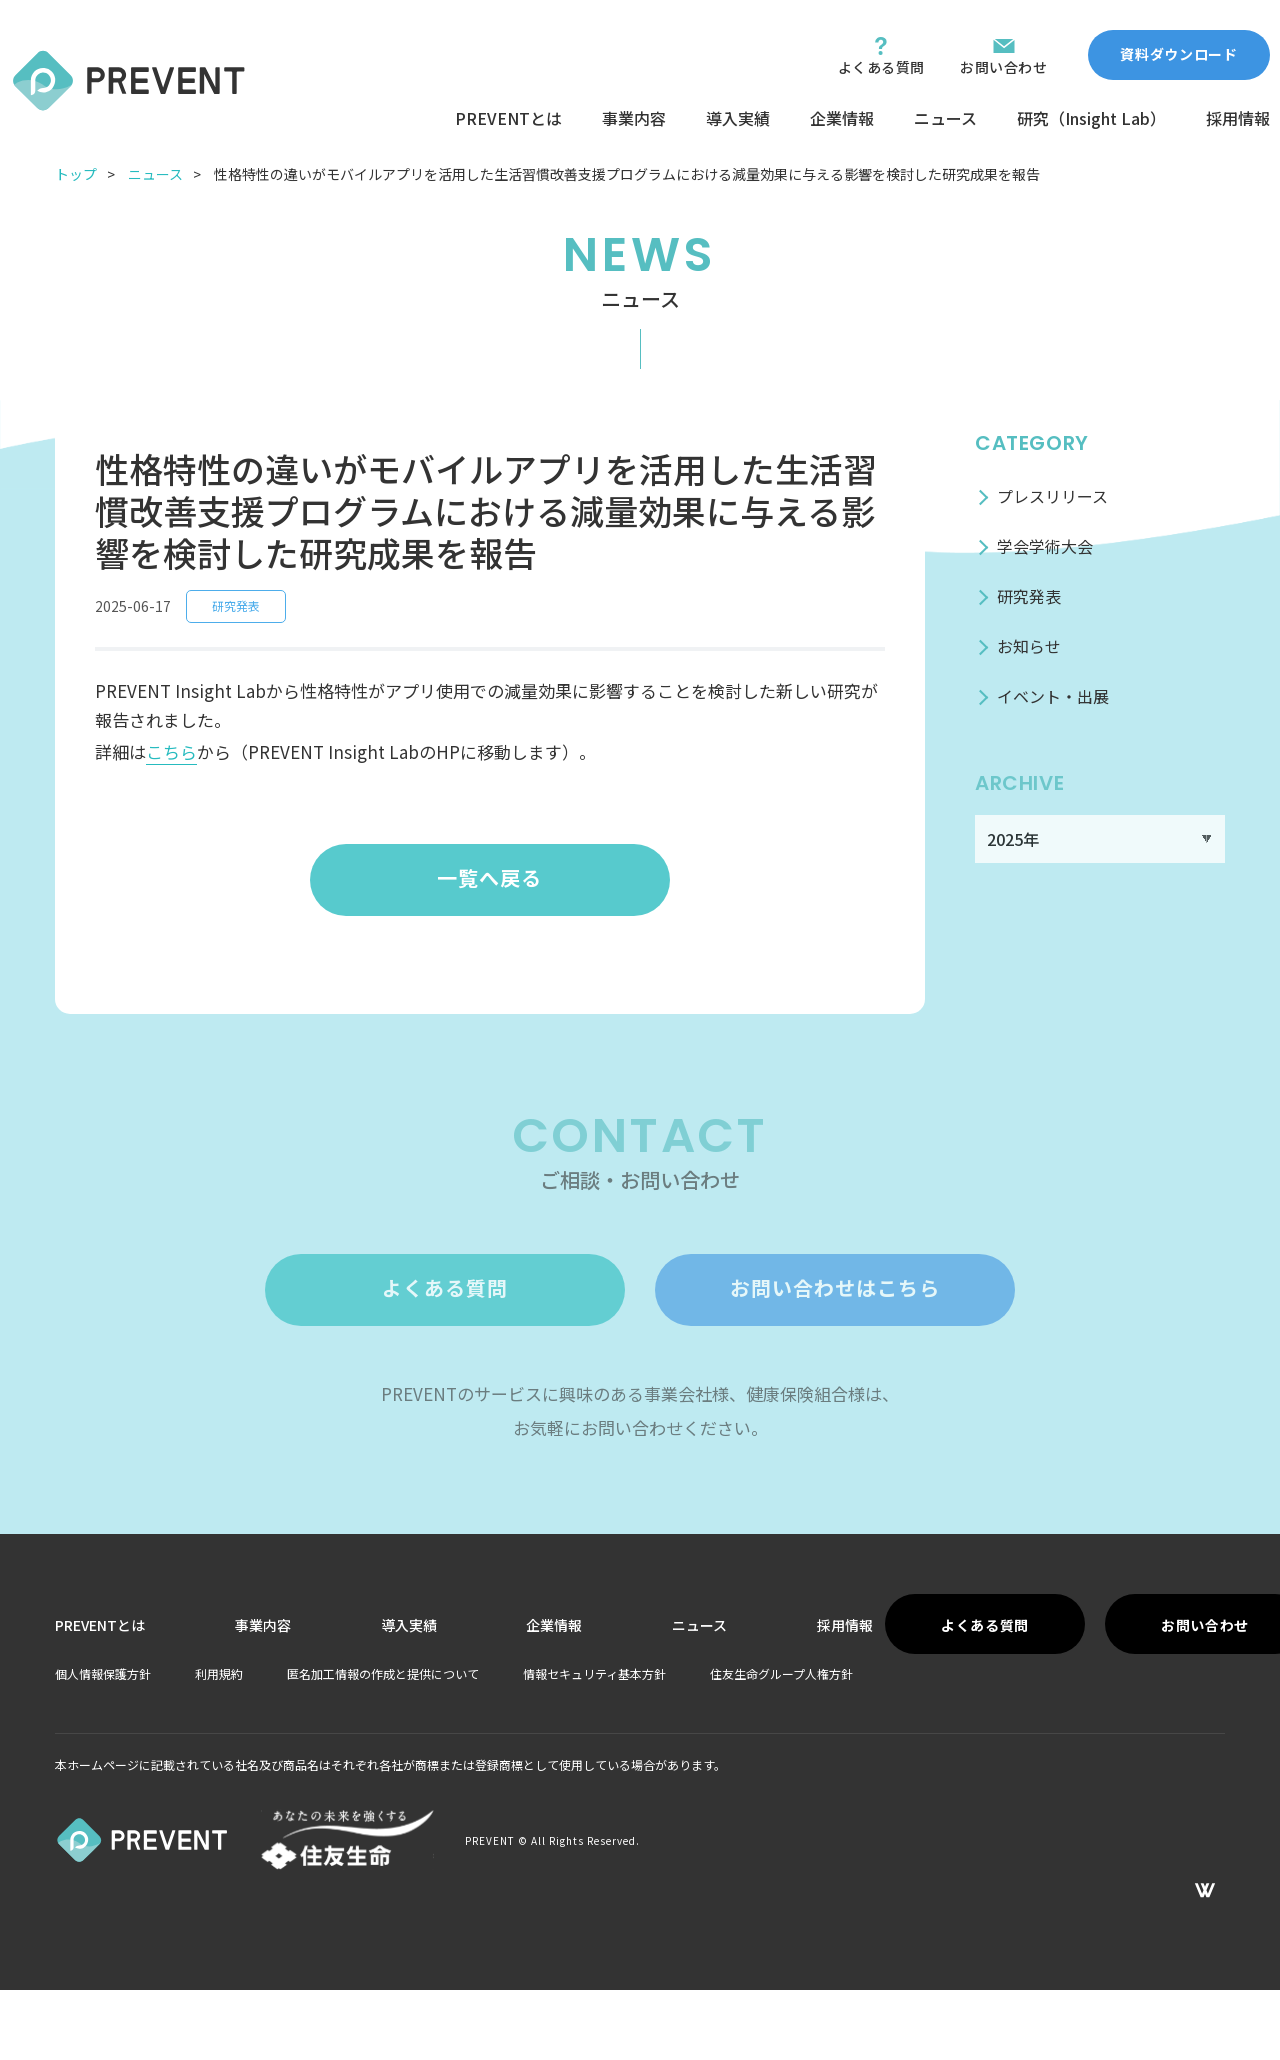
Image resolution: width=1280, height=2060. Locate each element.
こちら (171, 751)
